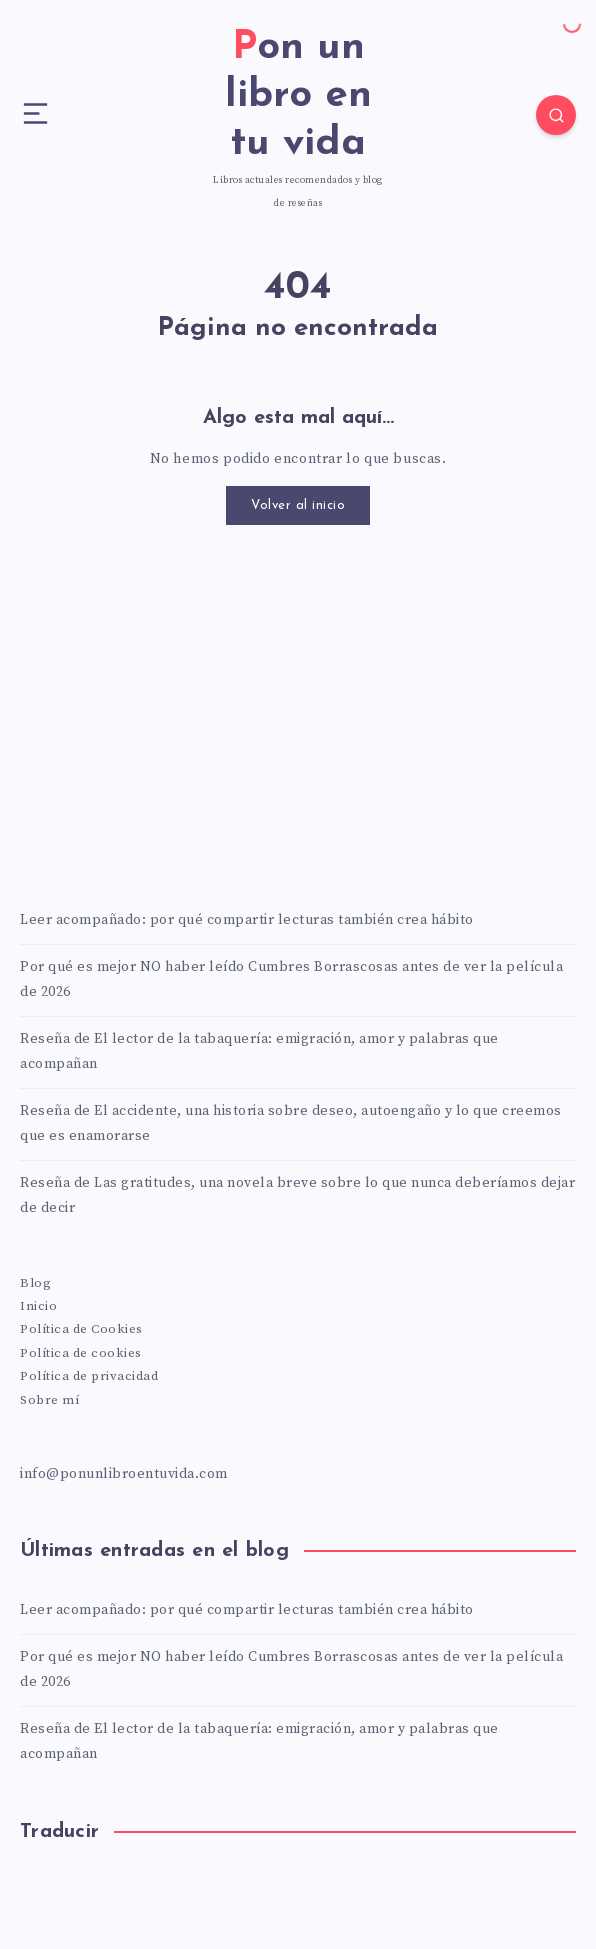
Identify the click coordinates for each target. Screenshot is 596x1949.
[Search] (556, 115)
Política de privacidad (89, 1376)
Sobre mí (49, 1400)
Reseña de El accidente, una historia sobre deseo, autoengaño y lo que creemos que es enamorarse (291, 1123)
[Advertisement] (298, 715)
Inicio (38, 1306)
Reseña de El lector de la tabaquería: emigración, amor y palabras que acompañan (259, 1051)
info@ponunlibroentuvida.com (124, 1474)
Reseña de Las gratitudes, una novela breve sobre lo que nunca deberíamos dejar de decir (297, 1195)
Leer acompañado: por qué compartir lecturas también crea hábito (247, 920)
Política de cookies (81, 1353)
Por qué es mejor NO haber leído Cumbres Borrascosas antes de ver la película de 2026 (291, 979)
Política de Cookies (81, 1329)
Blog (35, 1283)
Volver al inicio (298, 505)
